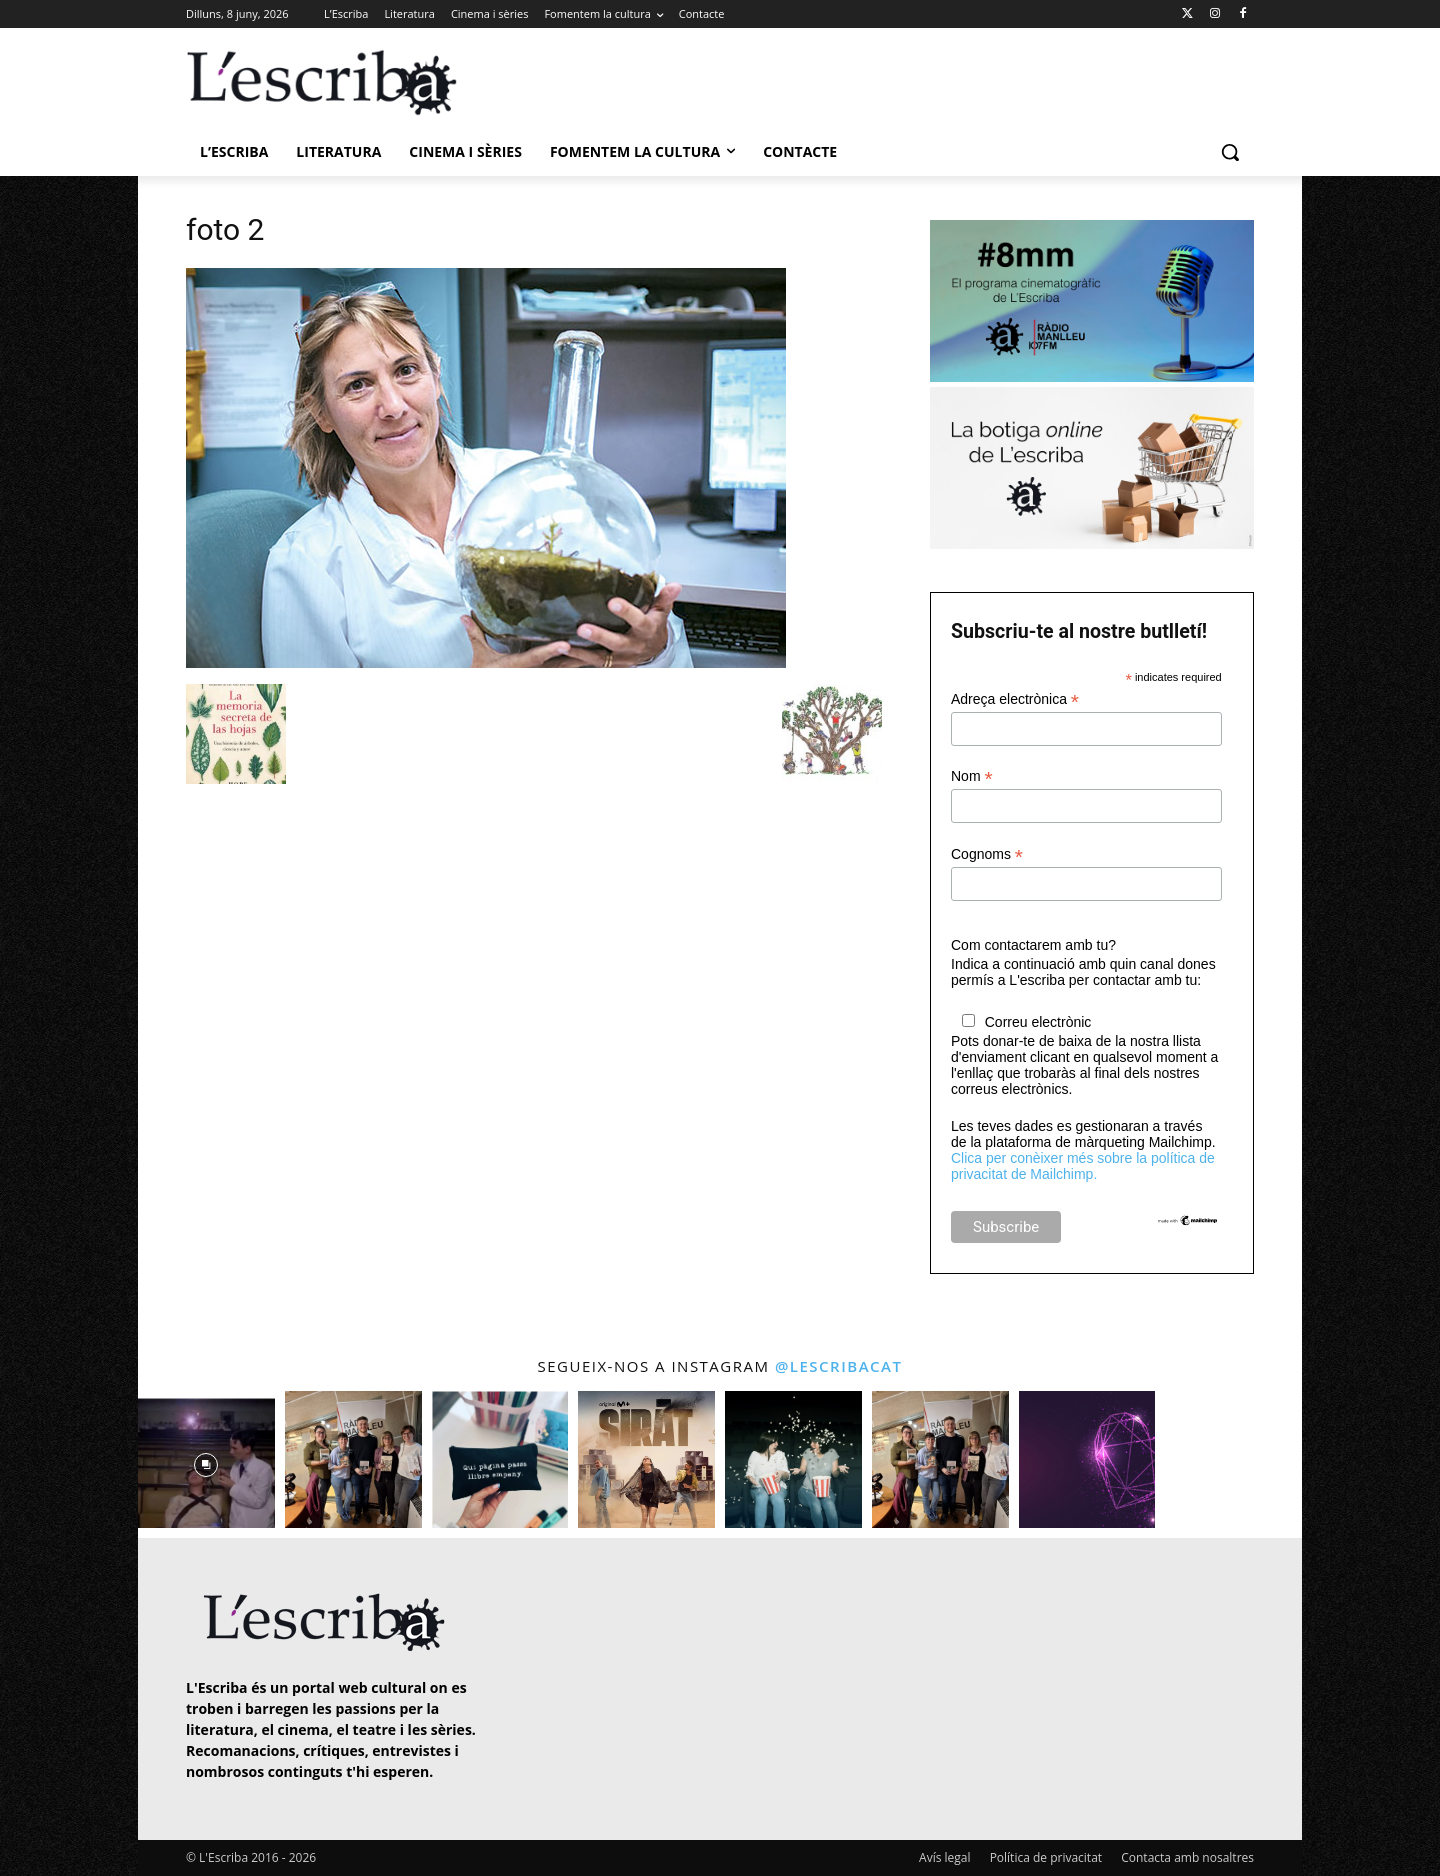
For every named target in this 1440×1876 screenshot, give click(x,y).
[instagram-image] (206, 1459)
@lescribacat (839, 1366)
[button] (1230, 152)
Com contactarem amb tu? (1033, 945)
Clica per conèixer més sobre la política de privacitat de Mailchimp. (1083, 1166)
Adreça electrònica (1015, 699)
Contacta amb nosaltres (1187, 1857)
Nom (972, 776)
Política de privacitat (1046, 1857)
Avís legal (944, 1857)
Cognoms (987, 854)
